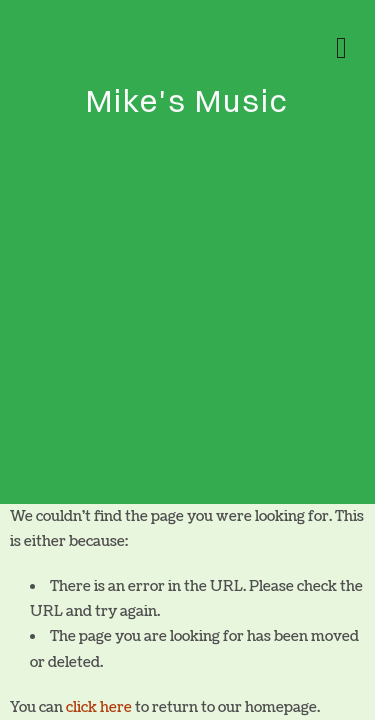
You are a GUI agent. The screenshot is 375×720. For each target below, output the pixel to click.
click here (99, 707)
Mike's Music (187, 100)
